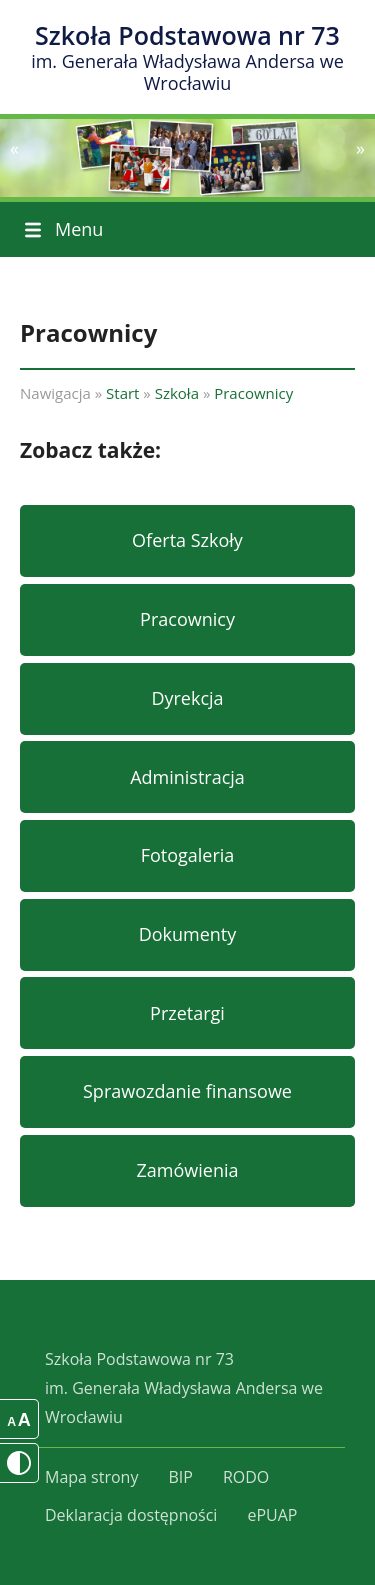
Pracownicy (253, 393)
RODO (246, 1477)
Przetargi (187, 1013)
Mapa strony (91, 1477)
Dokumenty (188, 934)
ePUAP (272, 1515)
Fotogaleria (188, 855)
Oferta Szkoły (187, 540)
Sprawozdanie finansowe (187, 1091)
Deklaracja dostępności (131, 1515)
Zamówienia (188, 1170)
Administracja (187, 777)
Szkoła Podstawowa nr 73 (187, 57)
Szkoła (177, 393)
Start (122, 393)
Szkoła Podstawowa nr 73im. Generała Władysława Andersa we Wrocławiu (184, 1388)
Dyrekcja (187, 698)
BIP (180, 1477)
